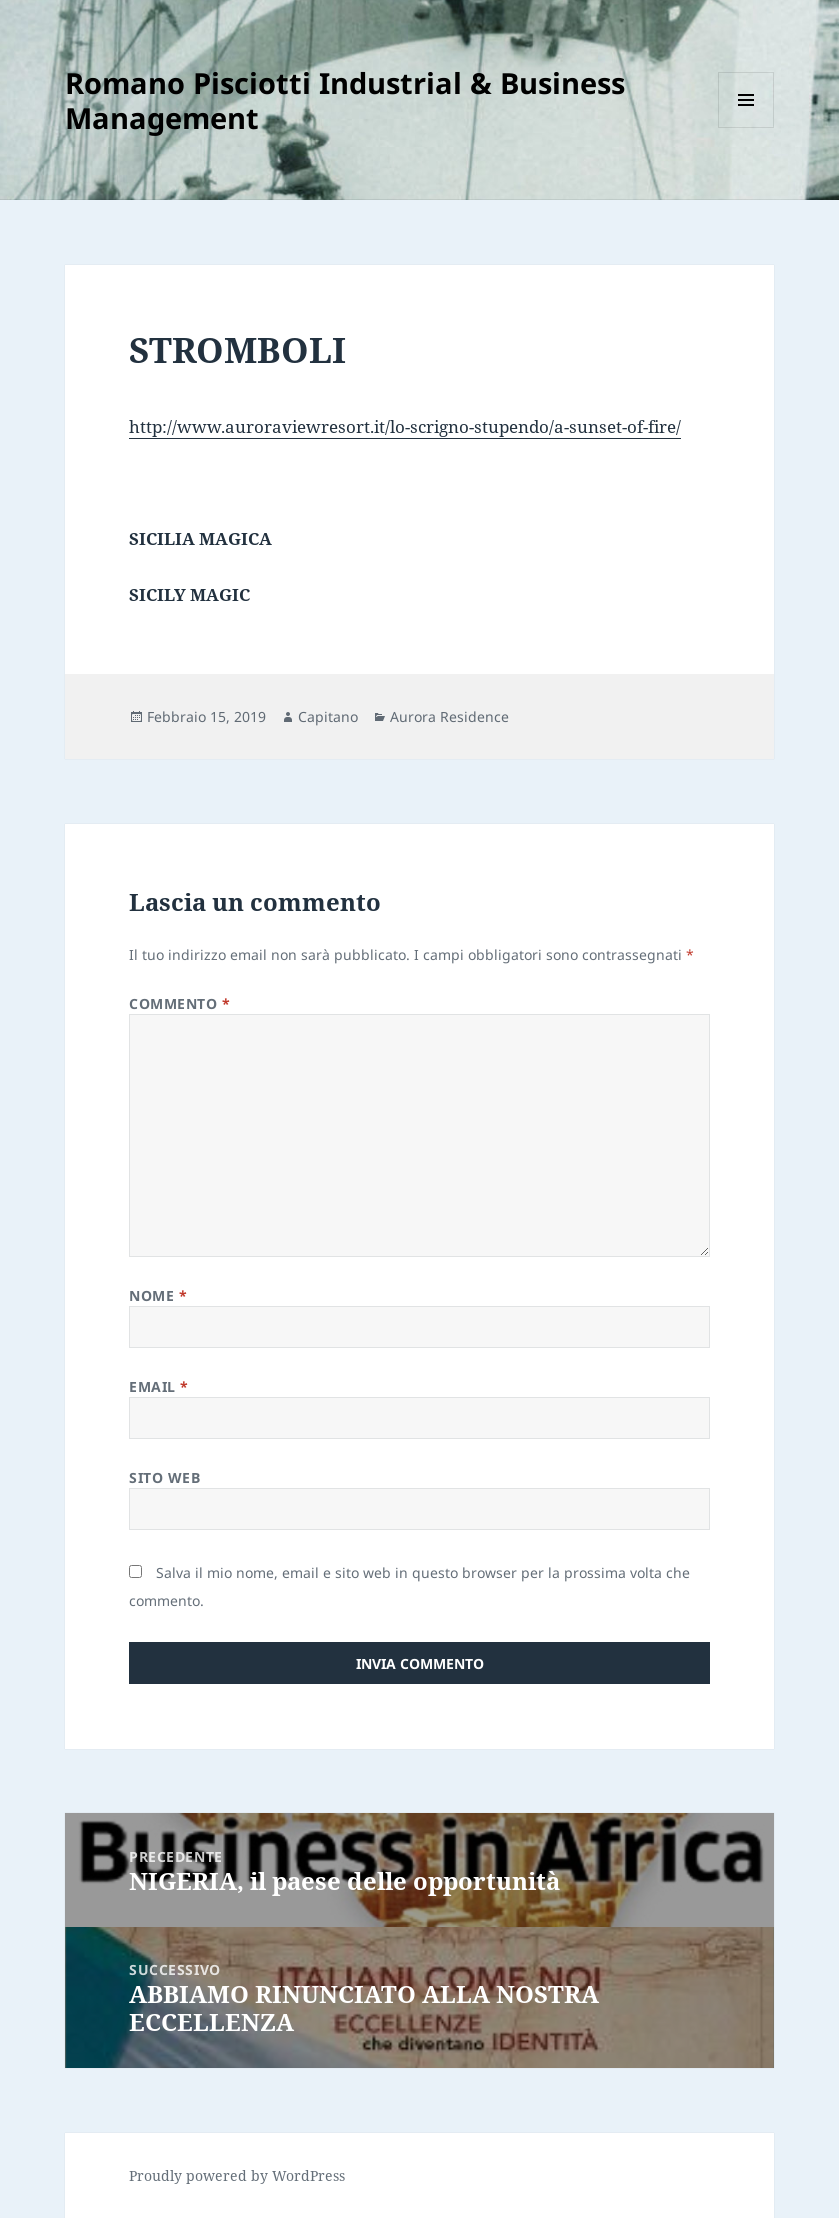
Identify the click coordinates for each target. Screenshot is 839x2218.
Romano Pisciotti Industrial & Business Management (345, 100)
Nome (158, 1295)
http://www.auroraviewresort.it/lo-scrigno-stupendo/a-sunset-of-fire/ (405, 426)
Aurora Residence (449, 716)
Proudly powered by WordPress (237, 2175)
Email (159, 1386)
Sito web (164, 1477)
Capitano (328, 716)
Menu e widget (746, 127)
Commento (180, 1003)
